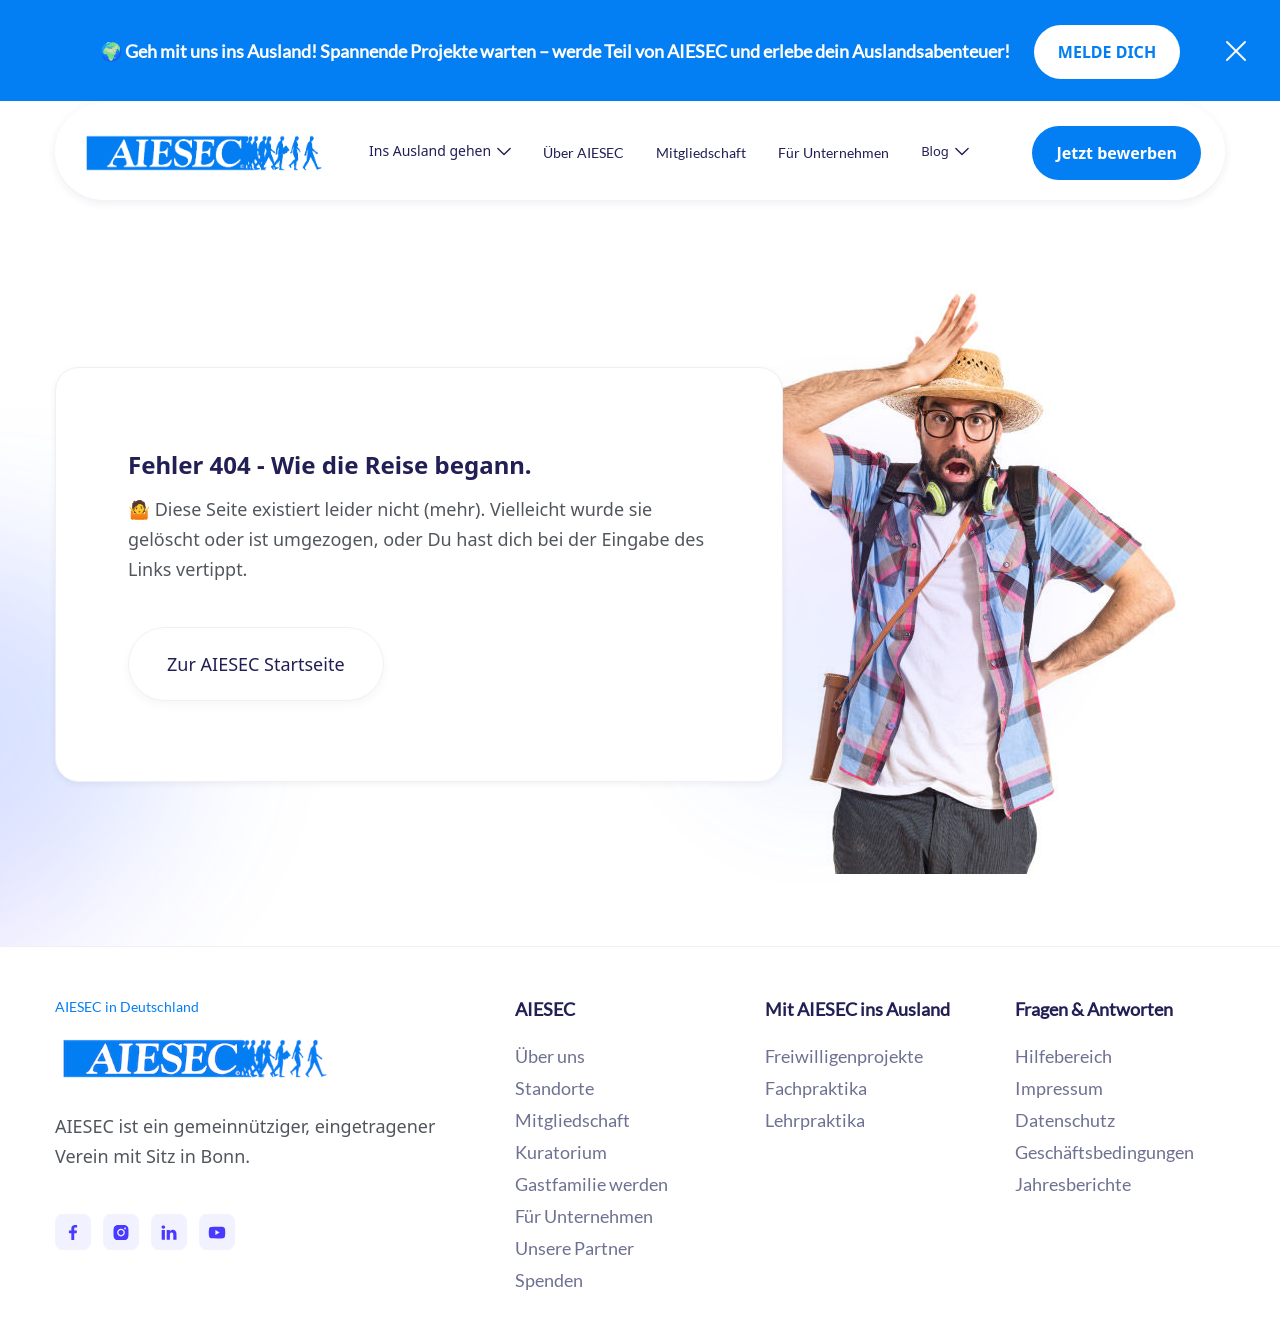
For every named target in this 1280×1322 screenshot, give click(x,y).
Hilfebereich (1063, 1056)
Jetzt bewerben (1116, 153)
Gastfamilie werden (591, 1184)
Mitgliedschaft (701, 152)
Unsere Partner (574, 1248)
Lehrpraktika (815, 1120)
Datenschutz (1065, 1120)
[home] (224, 152)
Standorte (554, 1088)
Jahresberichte (1073, 1184)
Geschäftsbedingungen (1104, 1152)
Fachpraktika (816, 1088)
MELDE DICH (1107, 52)
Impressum (1059, 1088)
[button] (440, 151)
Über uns (550, 1056)
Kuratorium (561, 1152)
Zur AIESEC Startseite (256, 664)
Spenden (549, 1280)
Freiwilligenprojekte (844, 1056)
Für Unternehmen (833, 152)
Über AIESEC (583, 152)
